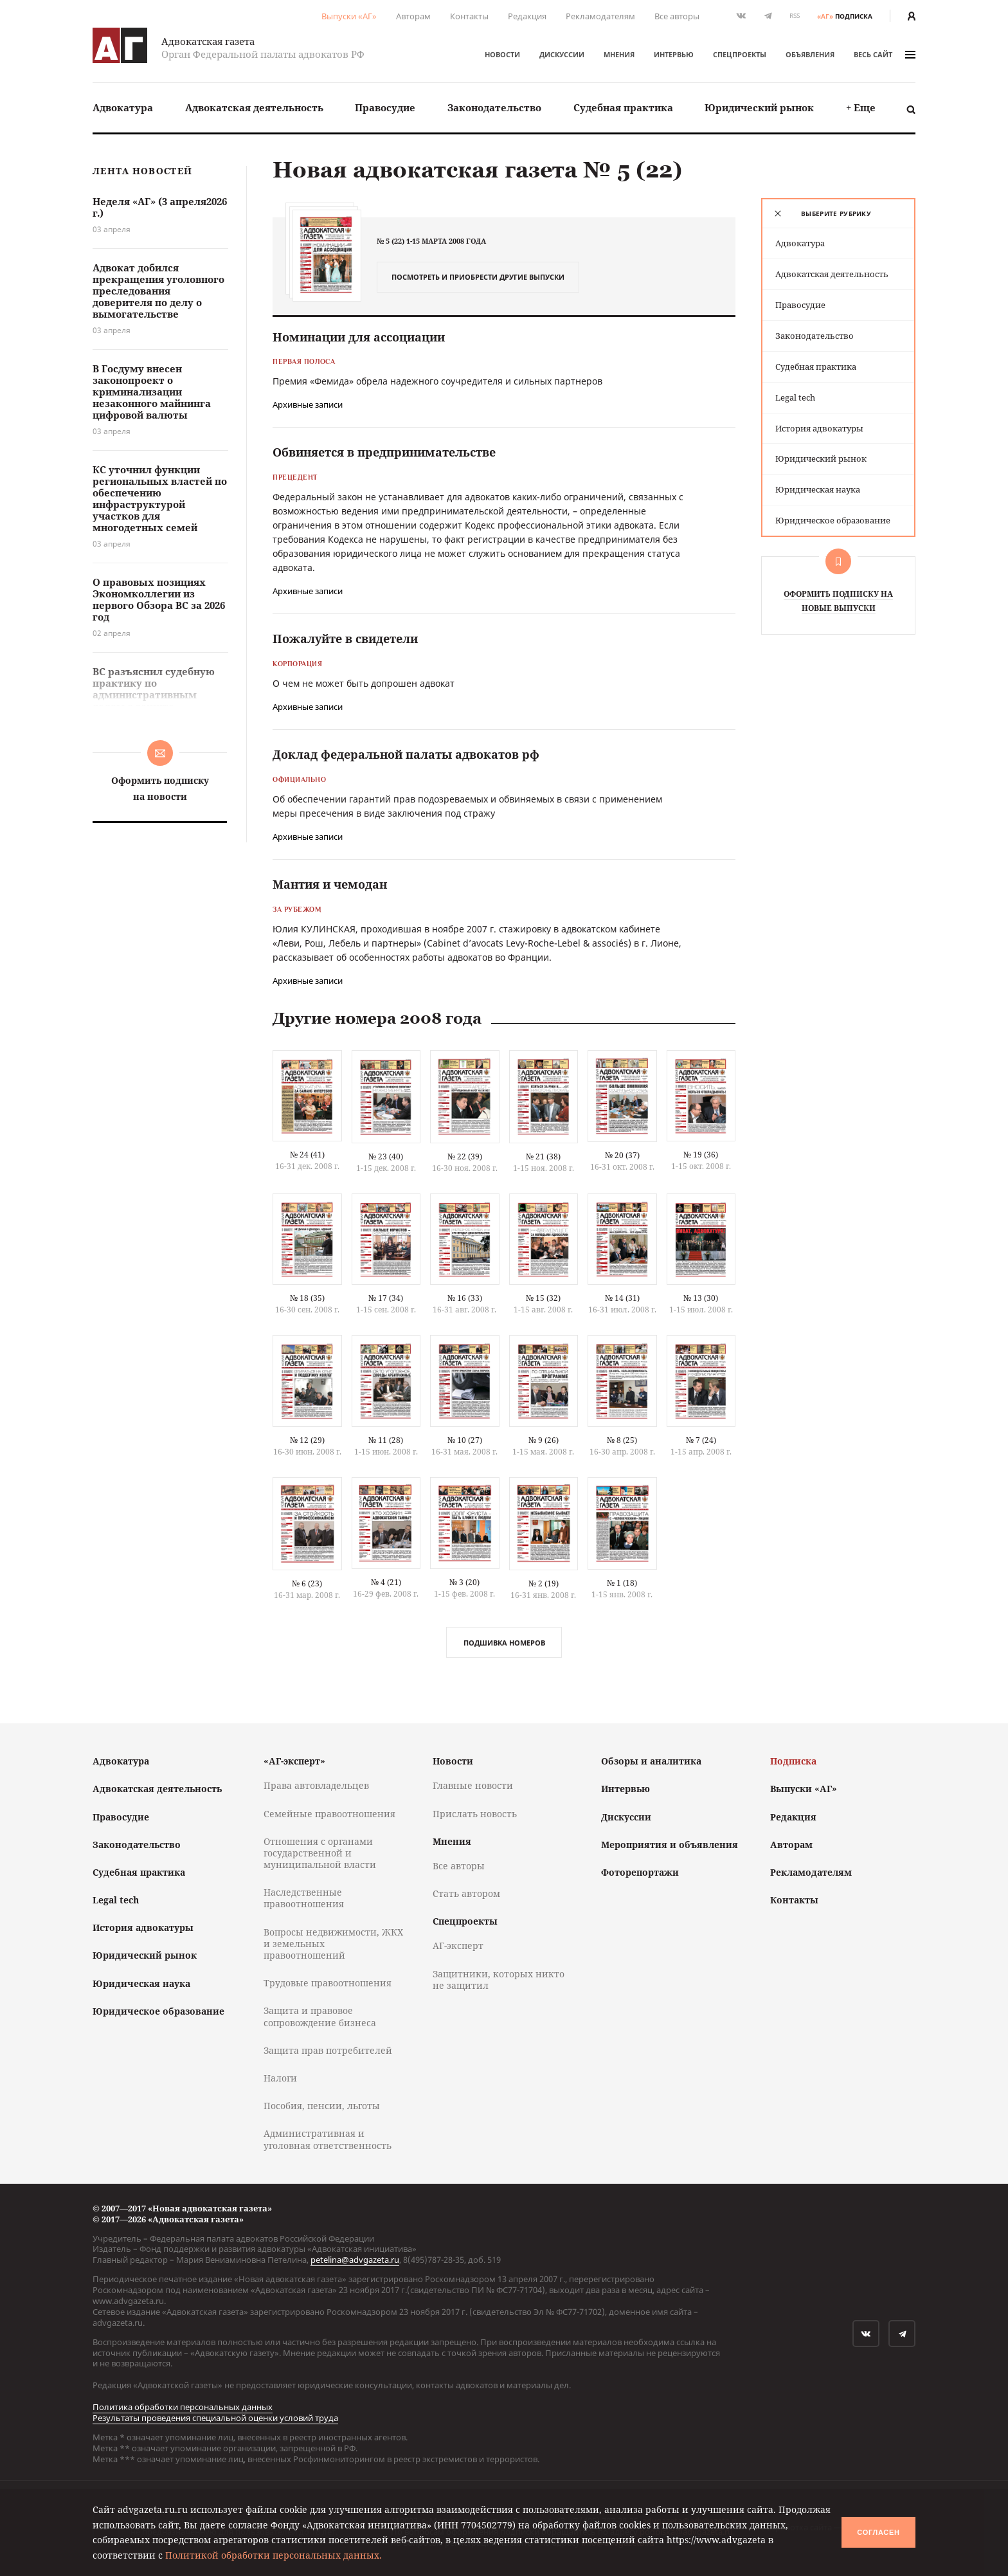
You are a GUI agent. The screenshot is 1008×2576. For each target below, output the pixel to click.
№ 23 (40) (385, 1156)
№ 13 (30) (700, 1298)
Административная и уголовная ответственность (328, 2139)
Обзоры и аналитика (651, 1761)
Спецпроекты (739, 54)
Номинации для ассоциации (359, 337)
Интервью (674, 54)
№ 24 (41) (307, 1154)
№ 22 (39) (464, 1156)
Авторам (413, 16)
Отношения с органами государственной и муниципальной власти (320, 1853)
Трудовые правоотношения (328, 1983)
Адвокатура (123, 107)
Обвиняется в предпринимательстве (384, 452)
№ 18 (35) (307, 1298)
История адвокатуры (819, 428)
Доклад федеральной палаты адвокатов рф (406, 754)
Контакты (469, 16)
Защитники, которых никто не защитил (498, 1979)
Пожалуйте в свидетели (345, 638)
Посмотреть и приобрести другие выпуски (478, 277)
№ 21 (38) (543, 1156)
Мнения (619, 54)
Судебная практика (623, 107)
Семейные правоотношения (329, 1814)
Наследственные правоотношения (304, 1898)
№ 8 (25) (622, 1440)
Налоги (280, 2078)
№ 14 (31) (622, 1298)
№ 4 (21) (386, 1582)
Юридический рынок (759, 107)
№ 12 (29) (307, 1440)
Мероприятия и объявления (669, 1844)
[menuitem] (123, 107)
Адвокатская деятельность (254, 107)
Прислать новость (475, 1814)
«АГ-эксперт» (294, 1761)
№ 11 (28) (385, 1440)
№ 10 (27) (464, 1440)
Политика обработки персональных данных (183, 2407)
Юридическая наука (817, 489)
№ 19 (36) (700, 1154)
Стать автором (466, 1893)
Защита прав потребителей (328, 2050)
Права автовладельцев (316, 1785)
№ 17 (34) (385, 1298)
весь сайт (884, 54)
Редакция (527, 16)
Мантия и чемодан (330, 884)
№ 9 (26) (543, 1440)
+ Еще (861, 107)
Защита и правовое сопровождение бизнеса (320, 2016)
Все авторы (676, 16)
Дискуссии (561, 54)
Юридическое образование (832, 520)
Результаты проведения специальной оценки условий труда (215, 2418)
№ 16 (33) (464, 1298)
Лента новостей (142, 171)
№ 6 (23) (307, 1583)
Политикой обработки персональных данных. (273, 2555)
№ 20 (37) (622, 1155)
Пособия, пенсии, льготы (322, 2106)
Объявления (810, 54)
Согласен (878, 2532)
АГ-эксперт (458, 1945)
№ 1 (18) (622, 1582)
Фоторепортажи (640, 1872)
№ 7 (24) (701, 1440)
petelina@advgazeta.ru (354, 2259)
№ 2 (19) (543, 1583)
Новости (502, 54)
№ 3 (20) (464, 1582)
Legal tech (795, 397)
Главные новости (473, 1785)
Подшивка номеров (504, 1642)
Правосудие (385, 107)
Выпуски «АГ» (349, 16)
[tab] (838, 213)
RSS (794, 16)
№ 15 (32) (543, 1298)
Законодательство (494, 107)
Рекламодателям (600, 16)
